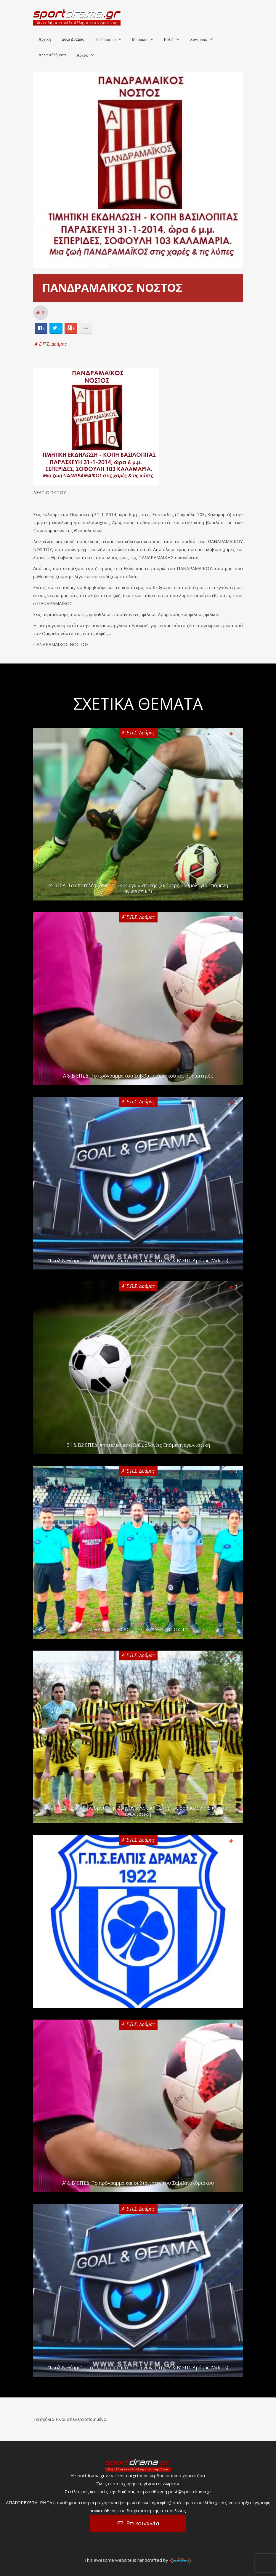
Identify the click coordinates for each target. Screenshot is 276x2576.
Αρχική (44, 39)
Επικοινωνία (142, 2523)
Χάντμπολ (198, 39)
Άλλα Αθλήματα (52, 55)
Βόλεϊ (169, 39)
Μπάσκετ (139, 39)
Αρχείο (82, 55)
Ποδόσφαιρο (104, 39)
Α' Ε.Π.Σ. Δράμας (51, 344)
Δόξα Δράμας (72, 39)
